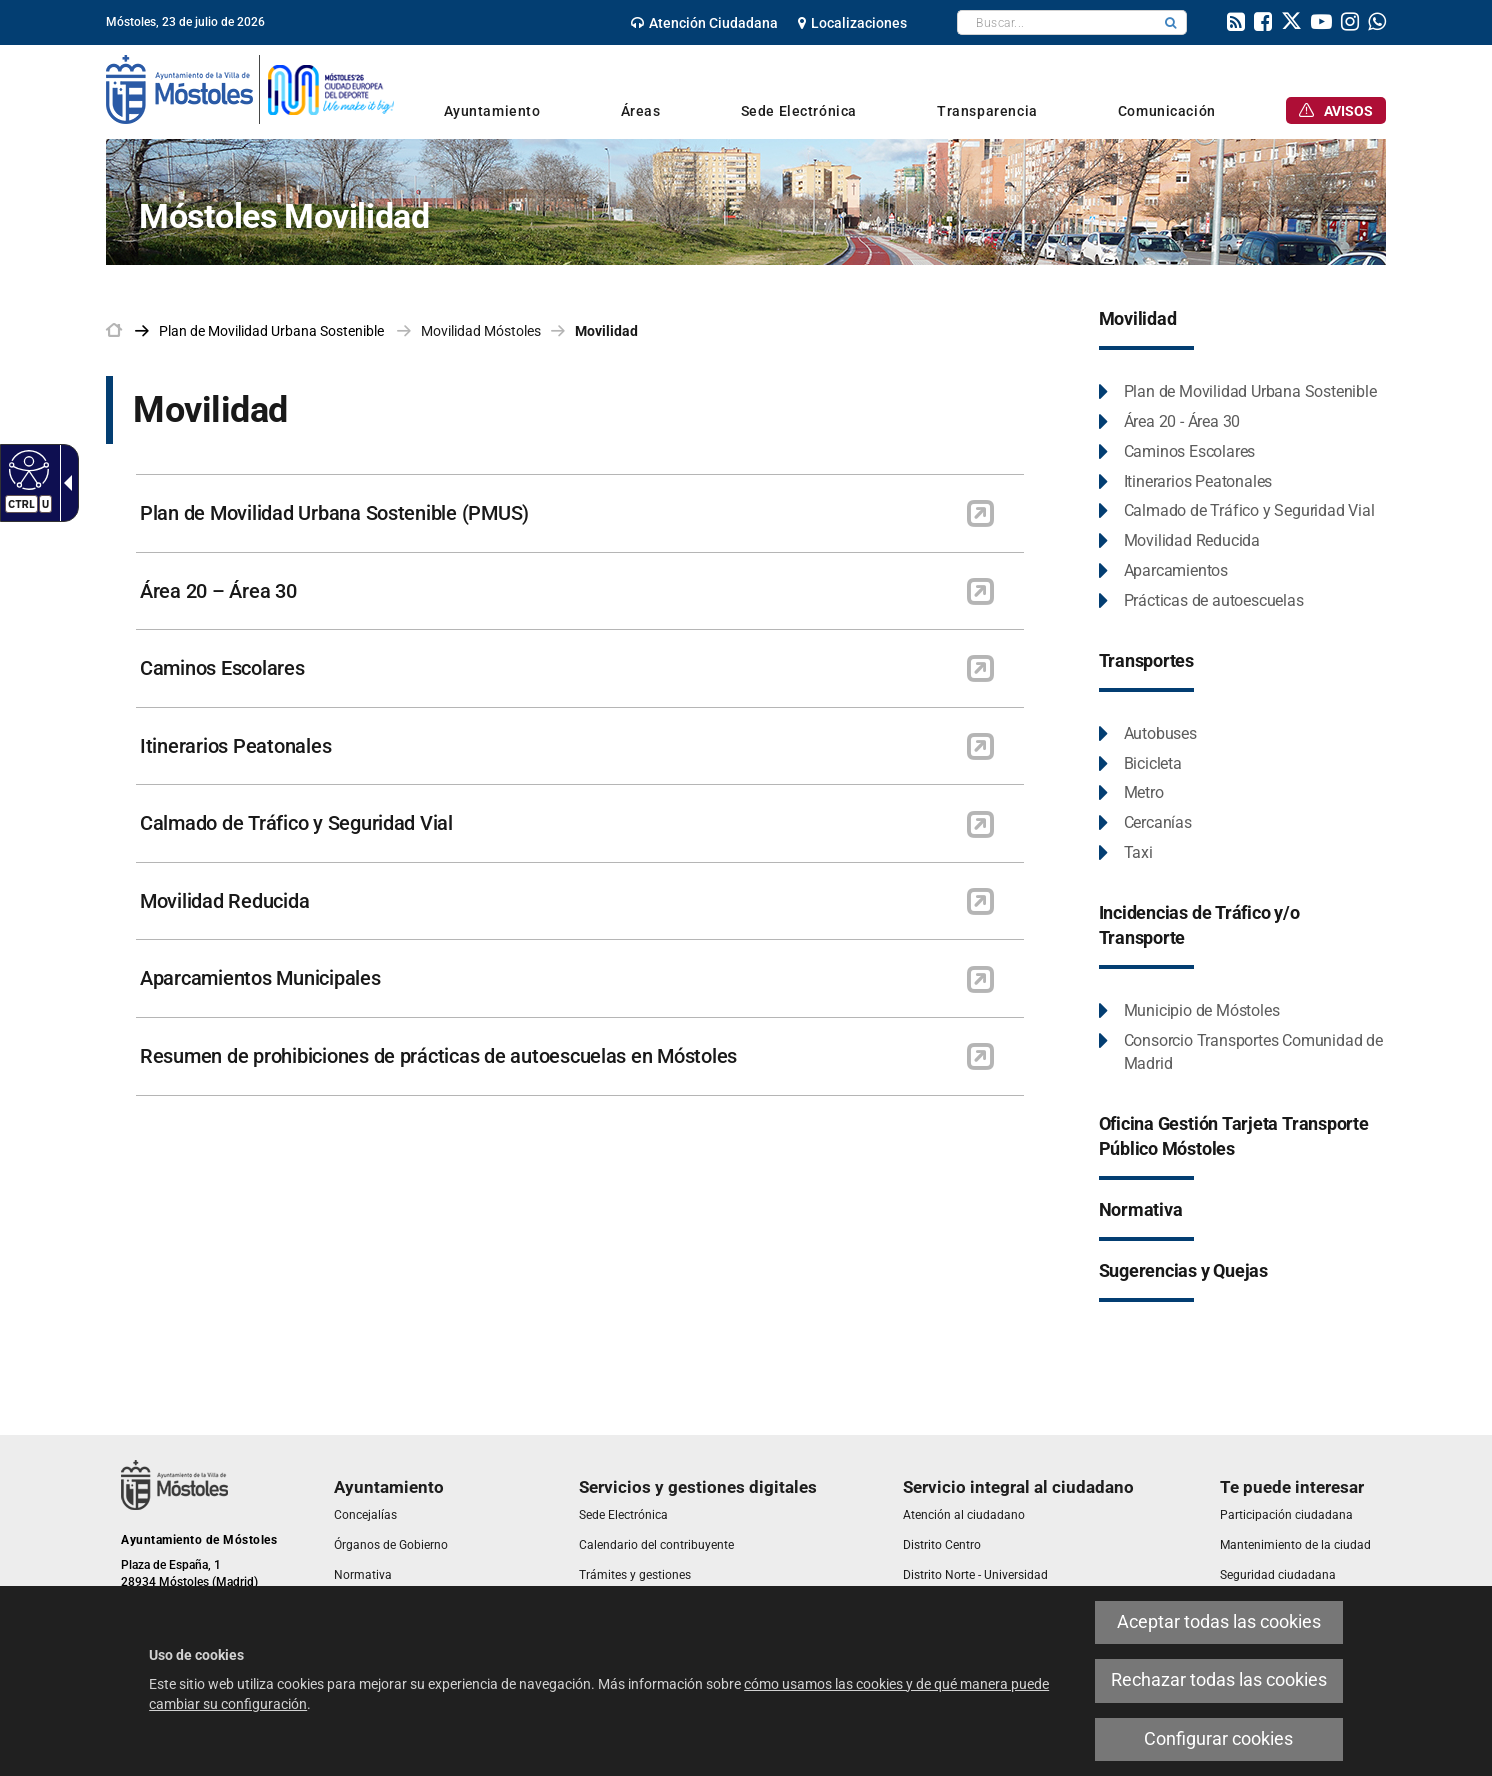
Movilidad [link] (606, 331)
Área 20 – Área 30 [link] (218, 591)
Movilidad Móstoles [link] (481, 331)
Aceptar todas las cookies (1219, 1622)
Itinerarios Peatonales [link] (235, 746)
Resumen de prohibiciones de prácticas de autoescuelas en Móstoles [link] (438, 1056)
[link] (704, 23)
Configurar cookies (1218, 1739)
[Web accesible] (26, 469)
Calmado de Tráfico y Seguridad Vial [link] (296, 823)
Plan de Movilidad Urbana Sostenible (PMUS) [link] (334, 513)
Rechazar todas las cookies (1219, 1680)
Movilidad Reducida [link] (224, 901)
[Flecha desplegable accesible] (64, 483)
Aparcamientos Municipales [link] (260, 978)
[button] (1171, 22)
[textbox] (1056, 22)
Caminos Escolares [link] (222, 668)
